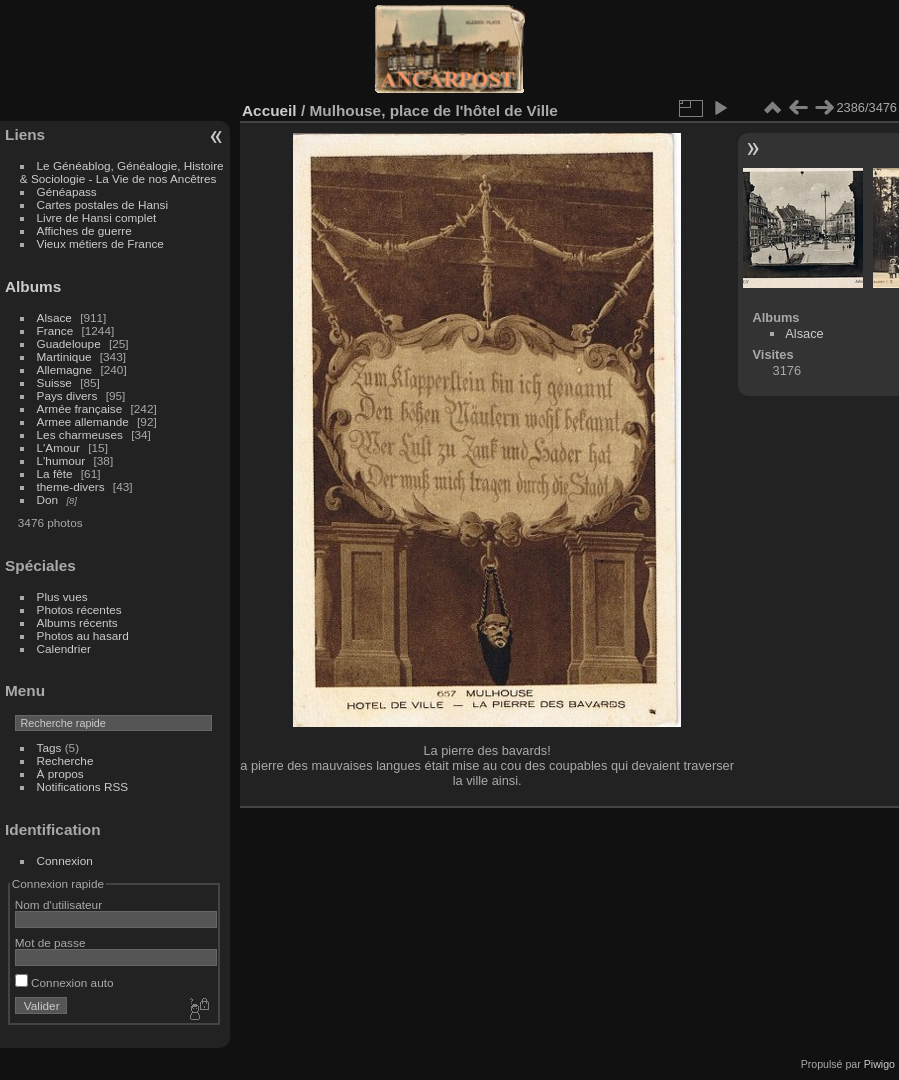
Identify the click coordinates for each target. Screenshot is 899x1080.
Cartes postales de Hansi (102, 204)
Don (48, 499)
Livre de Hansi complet (97, 217)
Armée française (80, 408)
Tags (49, 747)
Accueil (269, 110)
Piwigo (879, 1064)
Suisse (54, 382)
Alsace (54, 317)
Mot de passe (50, 942)
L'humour (61, 460)
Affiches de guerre (84, 230)
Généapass (67, 191)
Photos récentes (79, 609)
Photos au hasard (83, 635)
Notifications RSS (83, 786)
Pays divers (67, 395)
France (55, 330)
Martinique (64, 356)
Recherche (65, 760)
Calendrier (64, 648)
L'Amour (58, 447)
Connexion (65, 860)
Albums (33, 286)
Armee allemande (83, 421)
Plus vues (62, 596)
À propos (60, 773)
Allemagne (65, 369)
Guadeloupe (69, 343)
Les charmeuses (80, 434)
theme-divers (71, 486)
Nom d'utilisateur (58, 904)
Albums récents (77, 622)
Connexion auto (64, 982)
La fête (55, 473)
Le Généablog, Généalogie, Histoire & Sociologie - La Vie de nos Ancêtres (122, 172)
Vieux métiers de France (100, 243)
